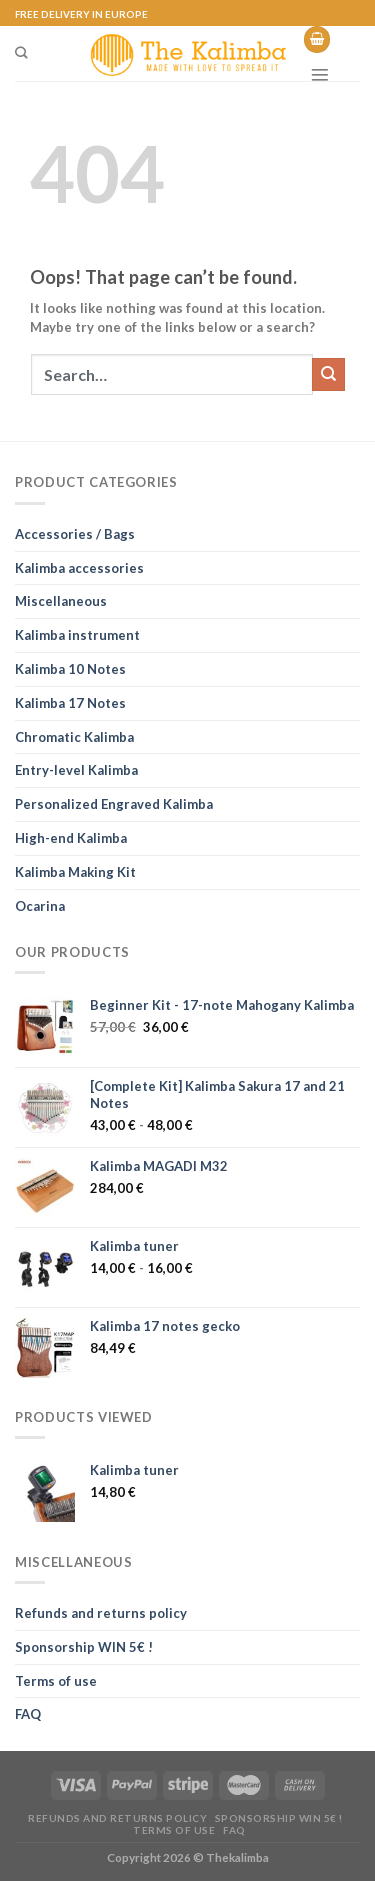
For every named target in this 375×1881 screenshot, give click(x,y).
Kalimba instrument (77, 635)
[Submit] (328, 374)
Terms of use (56, 1681)
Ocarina (40, 906)
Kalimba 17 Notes (70, 703)
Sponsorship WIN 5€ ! (84, 1647)
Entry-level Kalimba (76, 770)
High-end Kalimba (71, 838)
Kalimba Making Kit (75, 872)
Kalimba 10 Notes (70, 669)
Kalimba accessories (79, 568)
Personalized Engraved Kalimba (114, 804)
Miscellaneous (61, 601)
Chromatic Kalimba (74, 737)
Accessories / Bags (75, 534)
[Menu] (320, 75)
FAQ (28, 1714)
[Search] (21, 53)
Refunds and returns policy (101, 1613)
